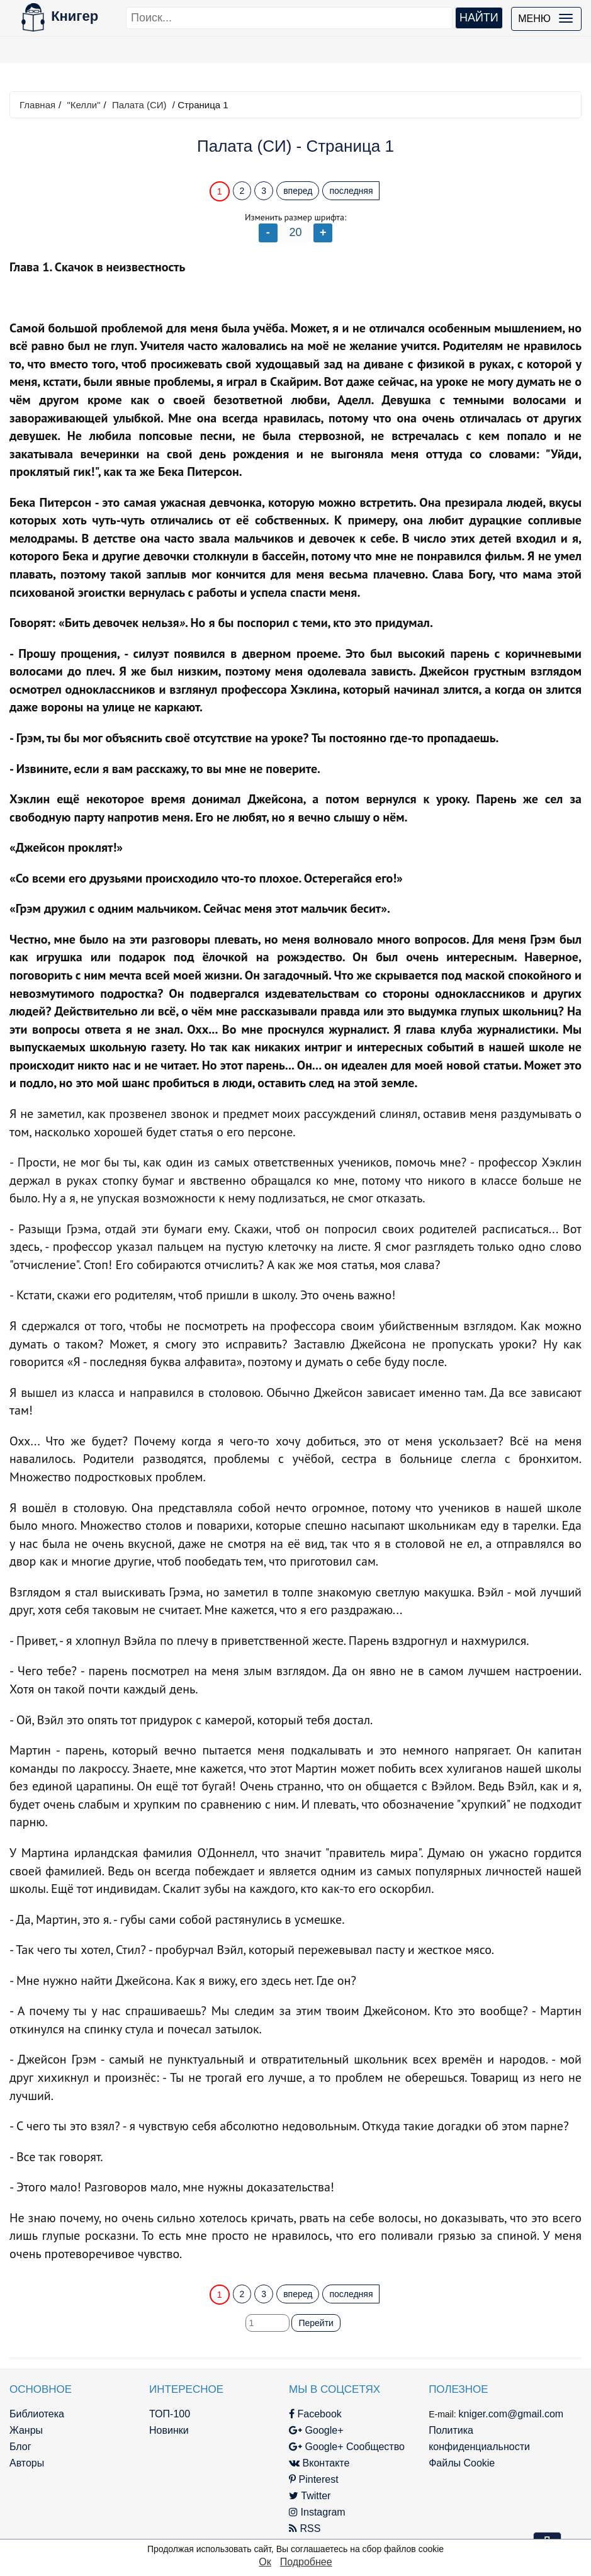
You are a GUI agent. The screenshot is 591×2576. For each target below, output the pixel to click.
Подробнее (306, 2561)
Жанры (26, 2430)
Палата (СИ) (139, 104)
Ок (265, 2561)
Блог (20, 2446)
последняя (351, 191)
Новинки (169, 2430)
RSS (304, 2528)
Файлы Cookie (462, 2463)
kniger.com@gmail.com (511, 2414)
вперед (297, 191)
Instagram (317, 2512)
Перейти (315, 2323)
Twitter (309, 2495)
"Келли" (83, 104)
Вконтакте (319, 2463)
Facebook (315, 2414)
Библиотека (36, 2414)
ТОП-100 (169, 2414)
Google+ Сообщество (347, 2446)
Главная (37, 104)
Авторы (26, 2463)
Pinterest (314, 2479)
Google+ (316, 2430)
